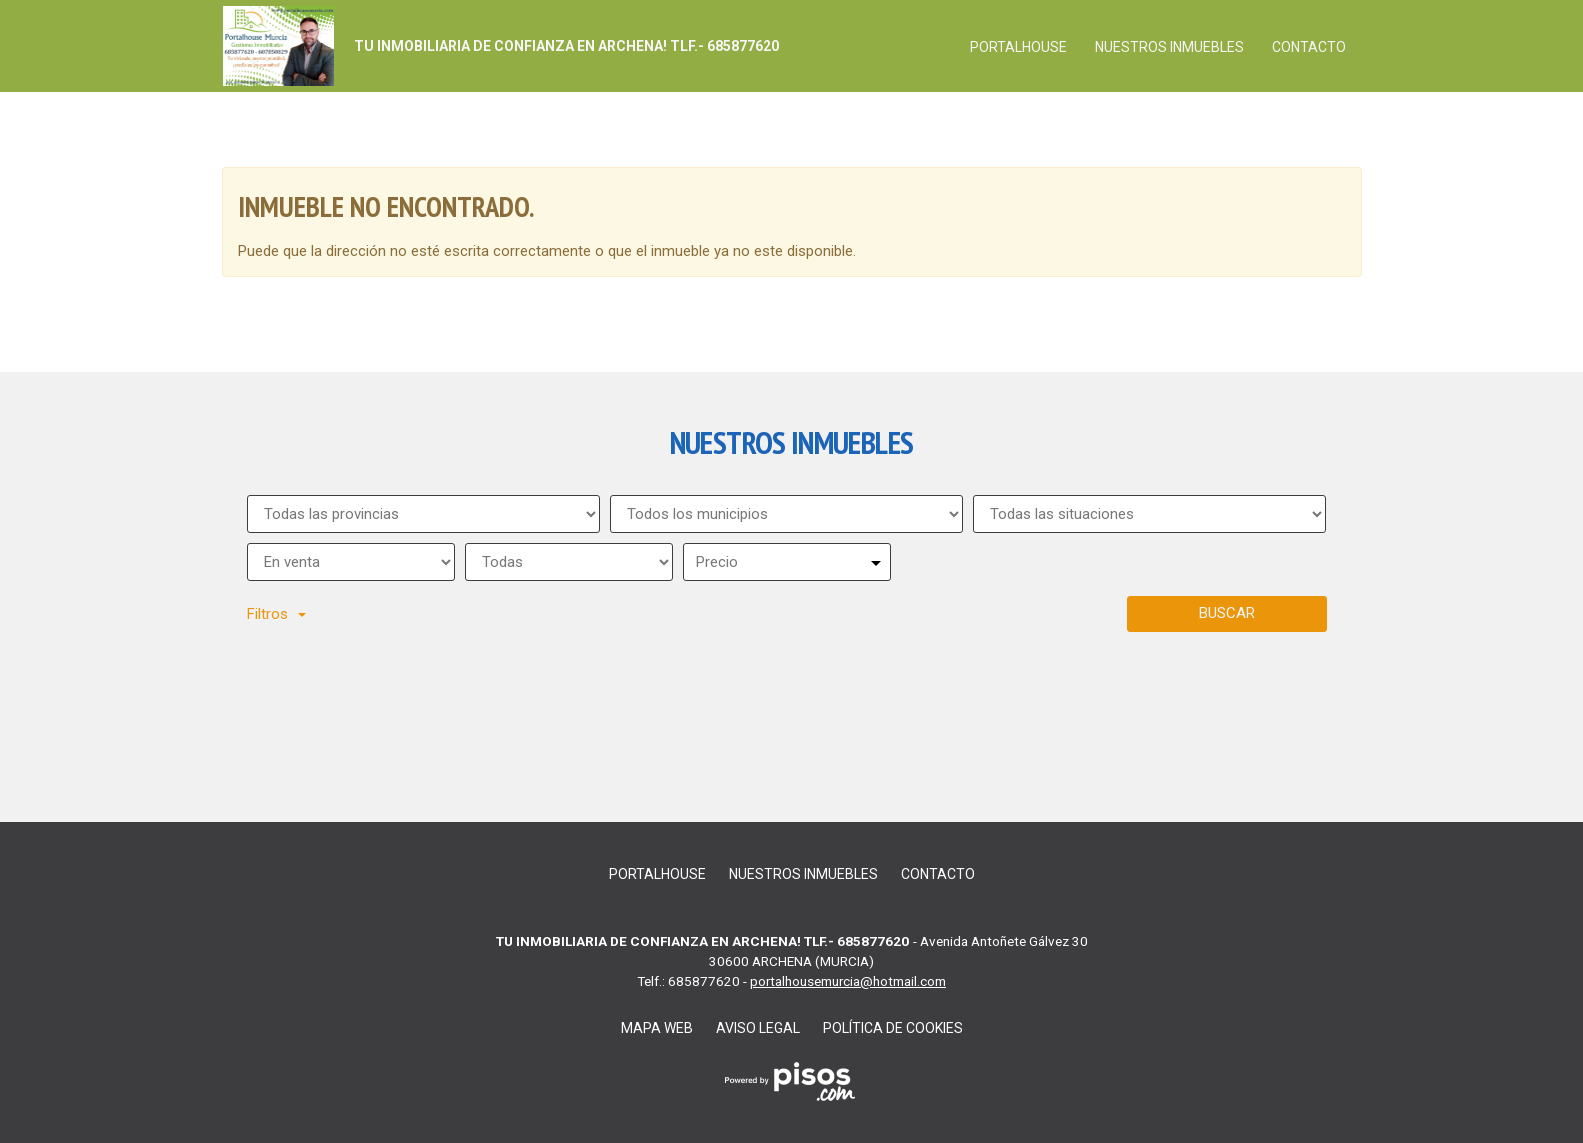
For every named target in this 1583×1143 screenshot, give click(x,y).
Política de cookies (893, 1028)
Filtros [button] (276, 614)
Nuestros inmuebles (1169, 47)
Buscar (1227, 613)
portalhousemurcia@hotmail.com (848, 981)
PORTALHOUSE (1018, 47)
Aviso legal (758, 1028)
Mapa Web (657, 1028)
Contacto (1309, 47)
